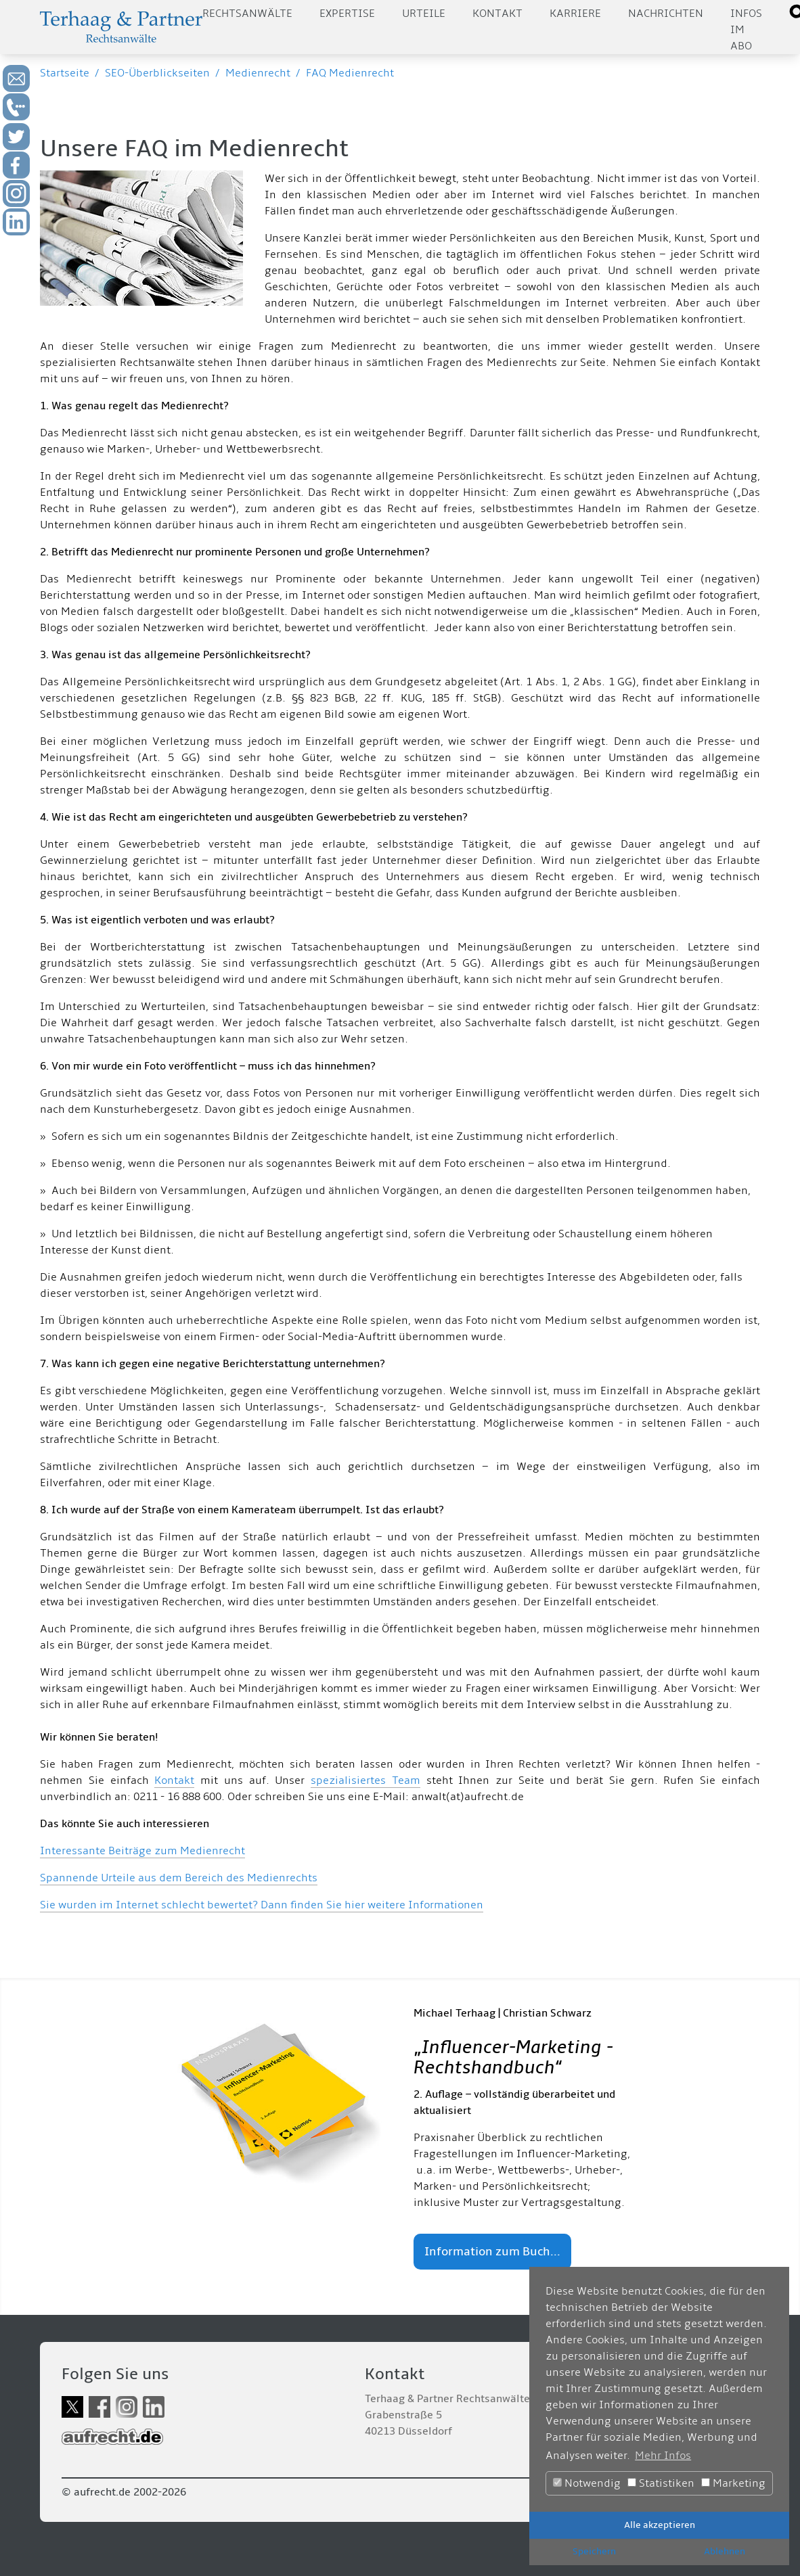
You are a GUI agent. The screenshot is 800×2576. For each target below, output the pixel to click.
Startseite (64, 73)
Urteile (423, 13)
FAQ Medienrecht (350, 73)
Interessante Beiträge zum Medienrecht (142, 1851)
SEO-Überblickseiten (157, 73)
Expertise (347, 13)
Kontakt (497, 13)
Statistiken (660, 2483)
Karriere (575, 13)
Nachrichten (665, 13)
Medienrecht (257, 73)
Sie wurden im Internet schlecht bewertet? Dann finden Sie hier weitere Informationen (261, 1905)
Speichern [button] (594, 2551)
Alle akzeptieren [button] (659, 2525)
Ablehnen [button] (724, 2551)
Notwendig (587, 2483)
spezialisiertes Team (365, 1780)
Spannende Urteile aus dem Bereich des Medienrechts (178, 1878)
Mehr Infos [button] (663, 2455)
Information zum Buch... (492, 2252)
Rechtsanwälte (247, 13)
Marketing (733, 2483)
